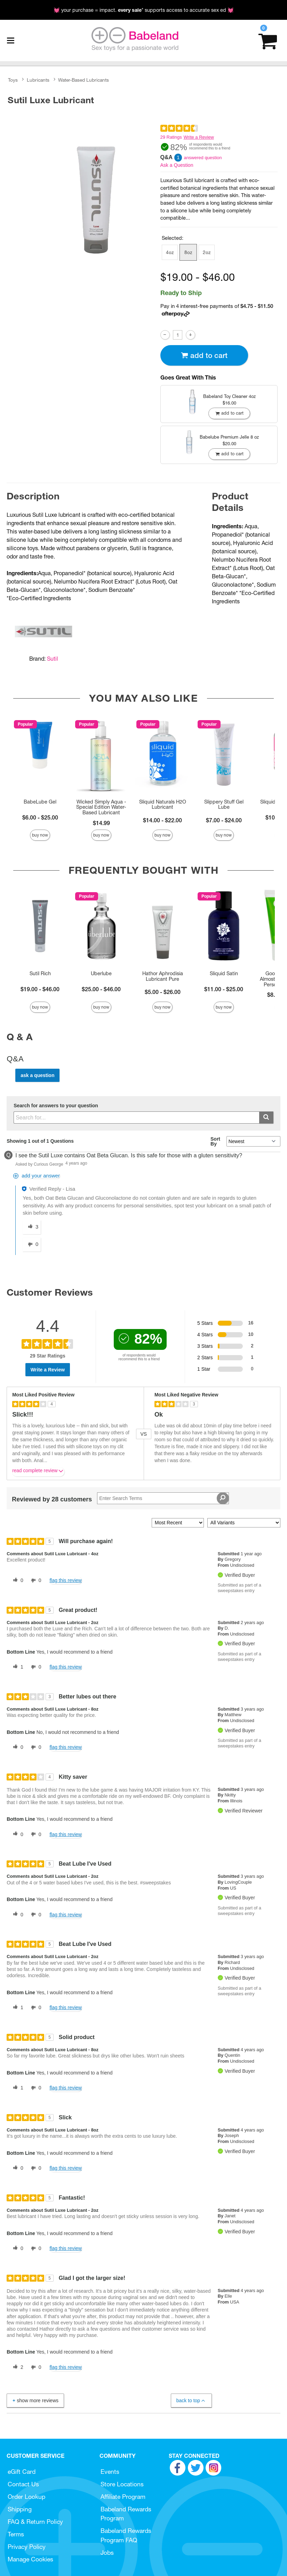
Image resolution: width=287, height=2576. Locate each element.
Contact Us (23, 2484)
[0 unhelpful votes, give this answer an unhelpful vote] (32, 1245)
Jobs (107, 2552)
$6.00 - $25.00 (40, 817)
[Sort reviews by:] (178, 1522)
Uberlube (101, 973)
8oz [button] (188, 252)
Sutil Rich (40, 973)
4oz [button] (170, 252)
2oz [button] (206, 252)
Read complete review (38, 1471)
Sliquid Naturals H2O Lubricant (162, 804)
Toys (13, 80)
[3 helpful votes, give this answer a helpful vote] (32, 1227)
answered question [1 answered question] (203, 157)
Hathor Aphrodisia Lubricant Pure (162, 976)
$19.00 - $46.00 (40, 989)
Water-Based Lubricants (83, 80)
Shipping (20, 2509)
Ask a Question (176, 165)
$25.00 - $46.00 (101, 989)
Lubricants (38, 80)
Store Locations (122, 2484)
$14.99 (101, 823)
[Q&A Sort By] (253, 1141)
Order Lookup (26, 2496)
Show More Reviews (34, 2400)
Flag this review (65, 1580)
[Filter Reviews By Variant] (243, 1522)
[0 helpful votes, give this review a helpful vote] (17, 1581)
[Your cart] (268, 40)
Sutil (52, 658)
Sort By (215, 1141)
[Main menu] (10, 40)
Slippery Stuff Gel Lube (224, 804)
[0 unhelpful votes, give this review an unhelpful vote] (35, 1581)
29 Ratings (171, 137)
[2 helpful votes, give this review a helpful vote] (17, 2367)
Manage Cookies (30, 2559)
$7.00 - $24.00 (224, 820)
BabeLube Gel (40, 802)
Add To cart (204, 355)
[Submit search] (266, 1117)
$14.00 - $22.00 (162, 820)
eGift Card (21, 2471)
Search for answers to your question (56, 1105)
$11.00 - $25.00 (223, 989)
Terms (16, 2534)
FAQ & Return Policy (35, 2521)
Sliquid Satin (224, 973)
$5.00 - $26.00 (163, 991)
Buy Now (40, 835)
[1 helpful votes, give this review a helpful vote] (17, 1667)
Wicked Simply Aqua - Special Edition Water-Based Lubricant (101, 807)
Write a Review (199, 137)
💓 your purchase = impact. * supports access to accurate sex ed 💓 (144, 10)
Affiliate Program (123, 2496)
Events (110, 2471)
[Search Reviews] (163, 1498)
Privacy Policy (27, 2546)
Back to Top (191, 2401)
